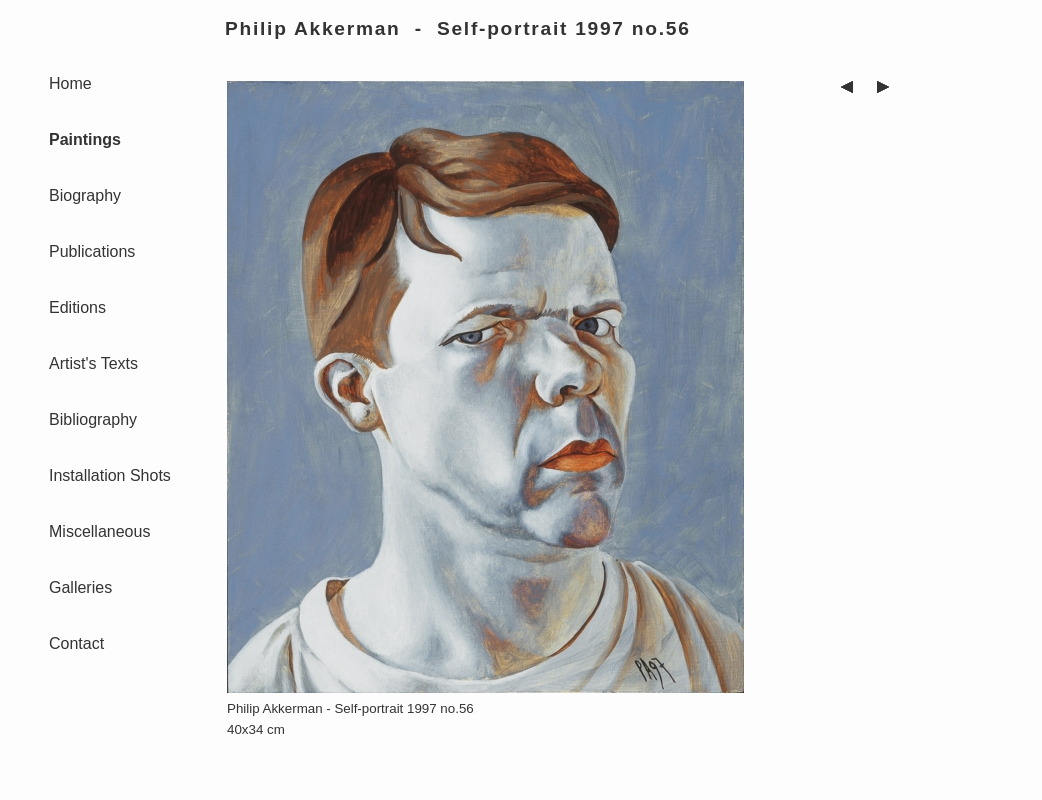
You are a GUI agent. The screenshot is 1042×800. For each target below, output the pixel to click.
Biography (85, 195)
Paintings (85, 139)
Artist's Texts (93, 363)
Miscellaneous (99, 531)
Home (70, 83)
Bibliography (93, 419)
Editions (77, 307)
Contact (76, 643)
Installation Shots (110, 475)
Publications (92, 251)
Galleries (80, 587)
